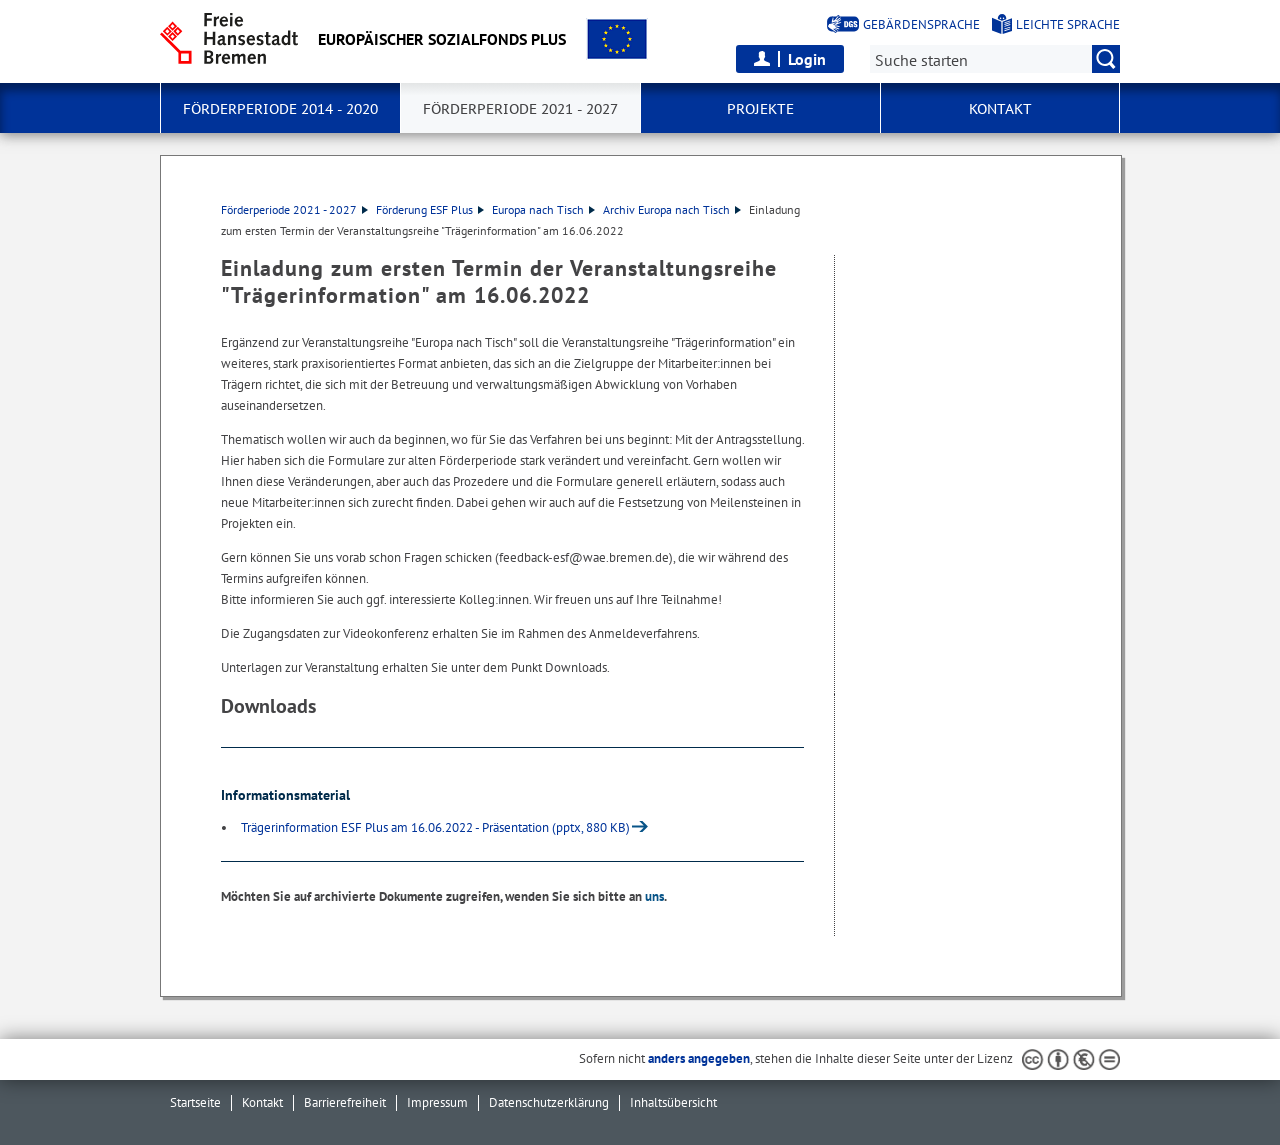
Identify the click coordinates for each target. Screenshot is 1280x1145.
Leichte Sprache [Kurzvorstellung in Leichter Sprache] (1068, 24)
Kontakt (262, 1102)
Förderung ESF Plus (430, 209)
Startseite (195, 1102)
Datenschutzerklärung (549, 1102)
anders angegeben (699, 1058)
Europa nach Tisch (543, 209)
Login (807, 59)
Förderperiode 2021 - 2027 (294, 209)
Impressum (437, 1102)
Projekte (760, 109)
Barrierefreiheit (345, 1102)
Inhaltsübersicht (673, 1102)
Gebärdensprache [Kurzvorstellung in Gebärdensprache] (921, 24)
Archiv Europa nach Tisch (672, 209)
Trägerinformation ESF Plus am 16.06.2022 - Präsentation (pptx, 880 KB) (435, 827)
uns (654, 896)
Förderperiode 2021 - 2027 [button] (520, 109)
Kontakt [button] (1000, 109)
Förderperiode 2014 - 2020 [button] (280, 109)
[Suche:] (995, 59)
